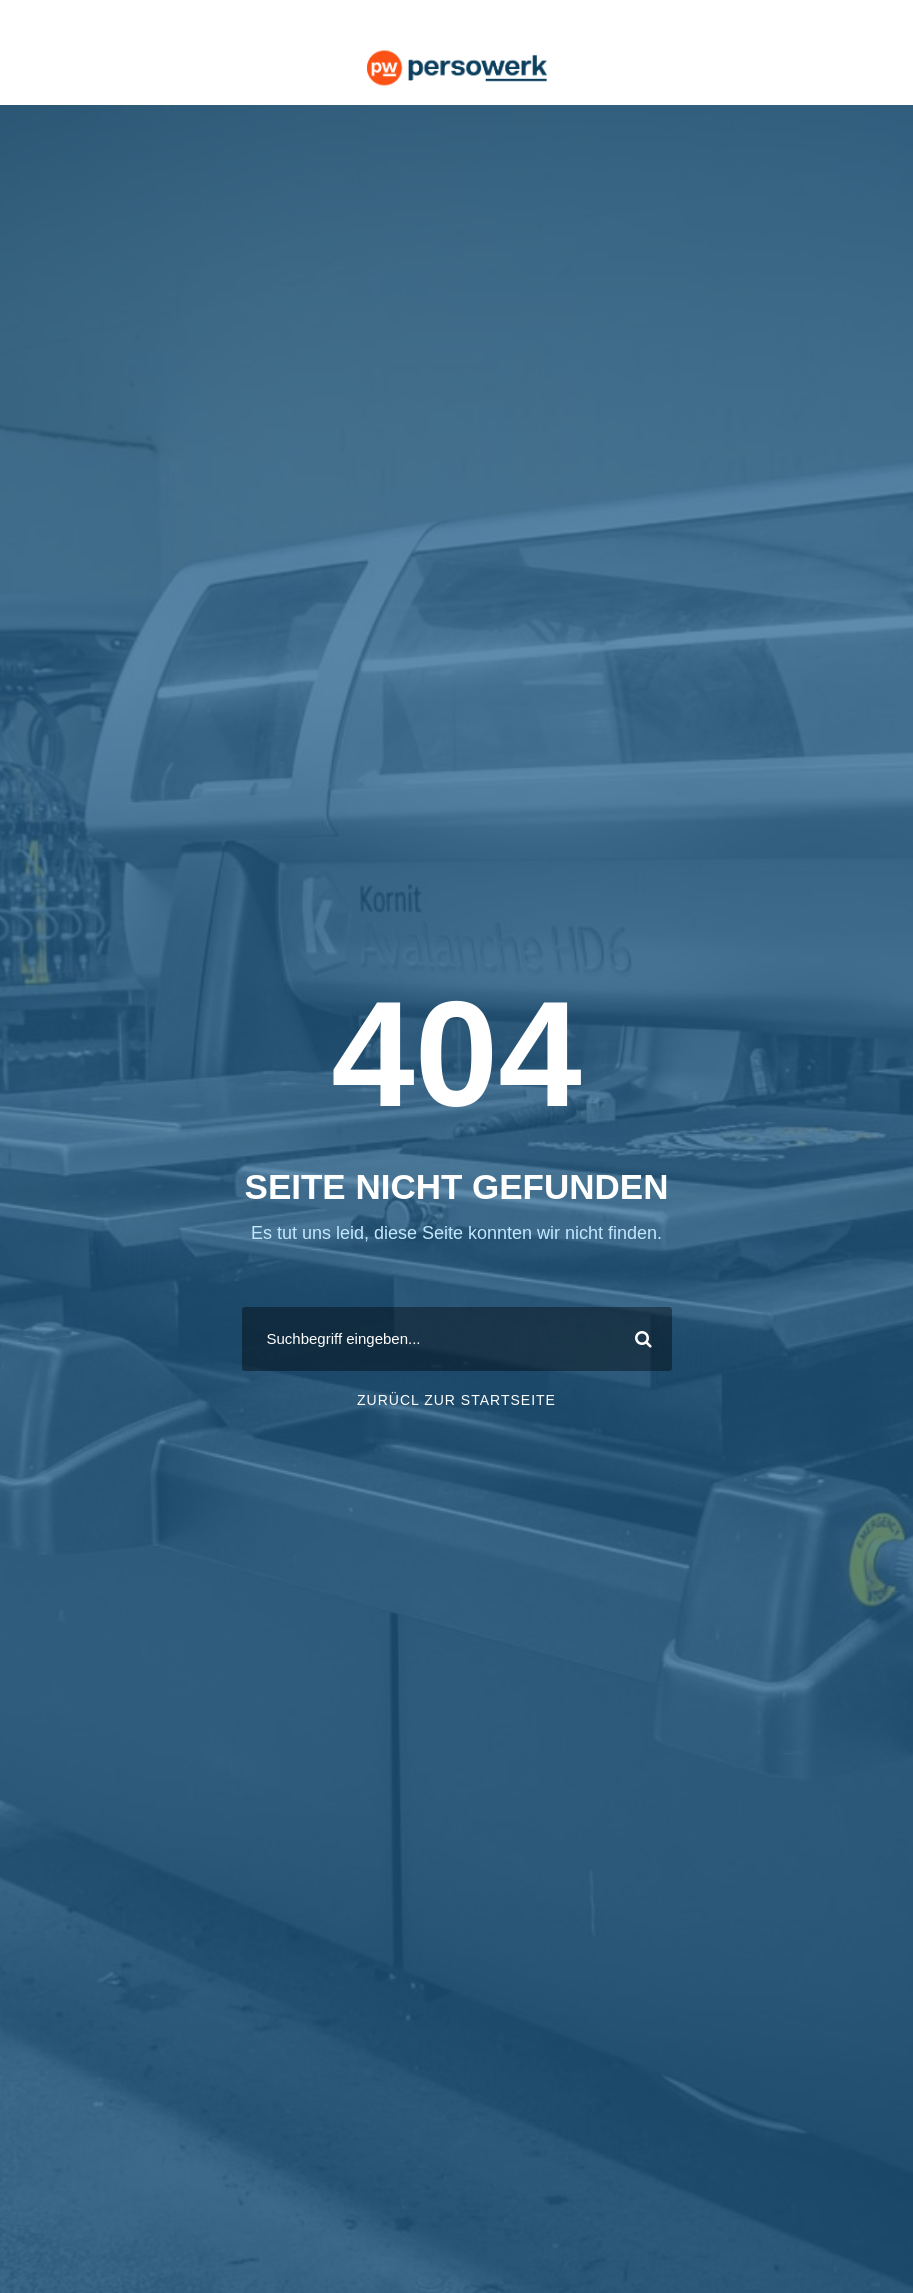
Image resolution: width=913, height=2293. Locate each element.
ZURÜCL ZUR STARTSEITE (456, 1400)
